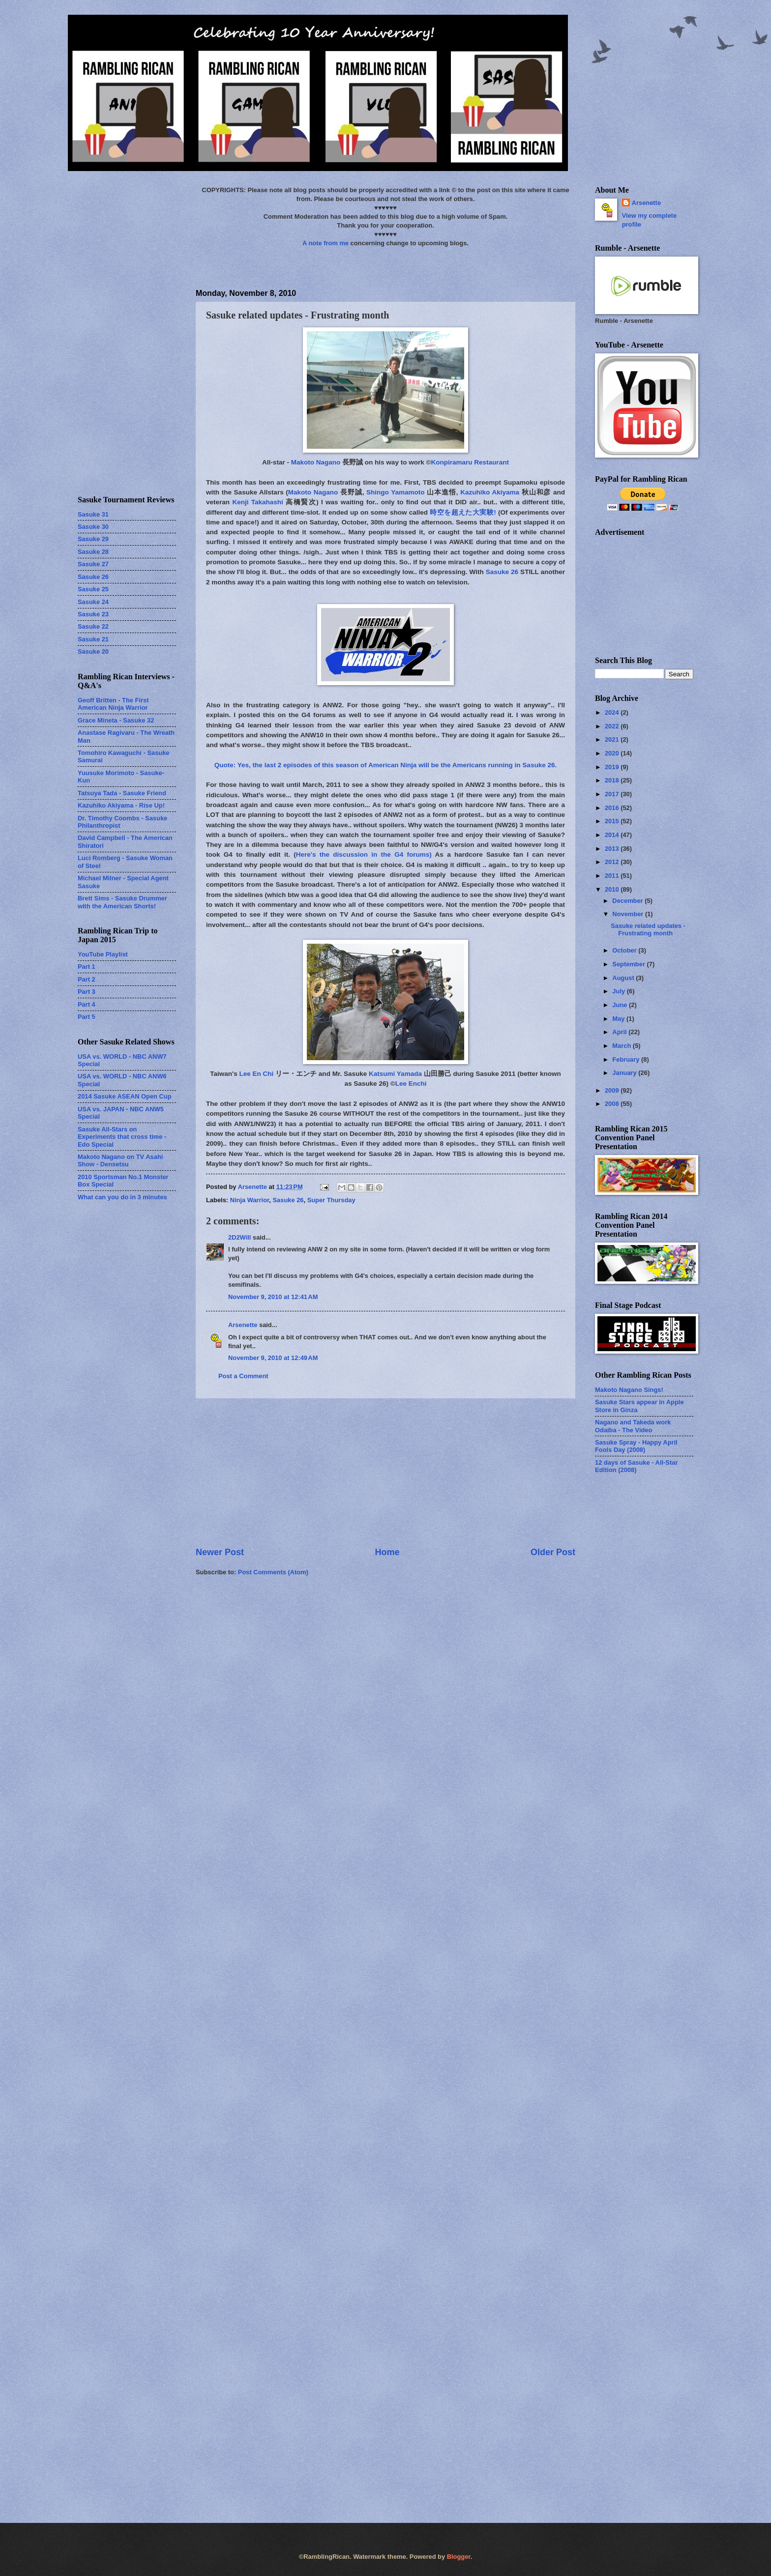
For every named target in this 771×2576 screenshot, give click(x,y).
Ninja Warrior (249, 1200)
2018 (613, 780)
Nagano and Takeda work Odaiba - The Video (633, 1425)
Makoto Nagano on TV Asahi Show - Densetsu (120, 1160)
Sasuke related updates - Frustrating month (648, 929)
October (625, 950)
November (628, 914)
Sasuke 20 (93, 651)
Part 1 (86, 966)
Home (387, 1552)
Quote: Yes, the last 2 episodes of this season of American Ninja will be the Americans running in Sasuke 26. (385, 765)
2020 (613, 753)
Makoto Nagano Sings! (629, 1389)
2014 (613, 835)
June (620, 1005)
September (629, 964)
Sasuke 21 (93, 639)
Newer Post (220, 1552)
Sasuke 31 (93, 514)
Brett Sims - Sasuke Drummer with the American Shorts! (122, 902)
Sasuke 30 (93, 526)
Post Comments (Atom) (273, 1572)
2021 (613, 739)
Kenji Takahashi (257, 502)
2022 (613, 726)
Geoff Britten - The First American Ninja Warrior (113, 703)
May (619, 1018)
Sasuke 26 (502, 572)
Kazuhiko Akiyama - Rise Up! (121, 805)
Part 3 (86, 991)
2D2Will (239, 1237)
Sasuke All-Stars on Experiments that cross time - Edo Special (122, 1137)
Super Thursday (331, 1200)
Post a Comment (243, 1376)
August (624, 978)
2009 (613, 1090)
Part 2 (86, 979)
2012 (613, 862)
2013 (613, 848)
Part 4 (86, 1004)
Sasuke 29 (93, 539)
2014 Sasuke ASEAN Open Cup (125, 1096)
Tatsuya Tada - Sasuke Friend (122, 793)
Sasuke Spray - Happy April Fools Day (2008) (636, 1446)
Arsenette (242, 1325)
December (628, 900)
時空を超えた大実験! (463, 512)
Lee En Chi (256, 1073)
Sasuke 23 (93, 614)
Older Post (553, 1552)
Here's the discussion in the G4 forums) (364, 854)
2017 (613, 794)
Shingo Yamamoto (395, 492)
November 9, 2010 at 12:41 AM (273, 1297)
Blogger (459, 2556)
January (625, 1072)
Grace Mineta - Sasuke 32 (116, 720)
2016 (613, 807)
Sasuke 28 (93, 551)
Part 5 (86, 1016)
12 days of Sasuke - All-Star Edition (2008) (636, 1466)
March (622, 1045)
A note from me (325, 243)
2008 (613, 1103)
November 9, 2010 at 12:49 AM (273, 1357)
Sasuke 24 (93, 602)
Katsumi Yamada (395, 1073)
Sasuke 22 (93, 626)
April (620, 1032)
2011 (613, 875)
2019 (613, 767)
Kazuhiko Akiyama (489, 492)
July (619, 991)
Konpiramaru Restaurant (469, 462)
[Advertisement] (385, 1472)
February (626, 1059)
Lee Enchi (411, 1083)
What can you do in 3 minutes (122, 1197)
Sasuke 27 (93, 564)
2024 (613, 712)
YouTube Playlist (103, 954)
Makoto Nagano (316, 462)
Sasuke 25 (93, 589)
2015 (613, 821)
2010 (613, 889)
